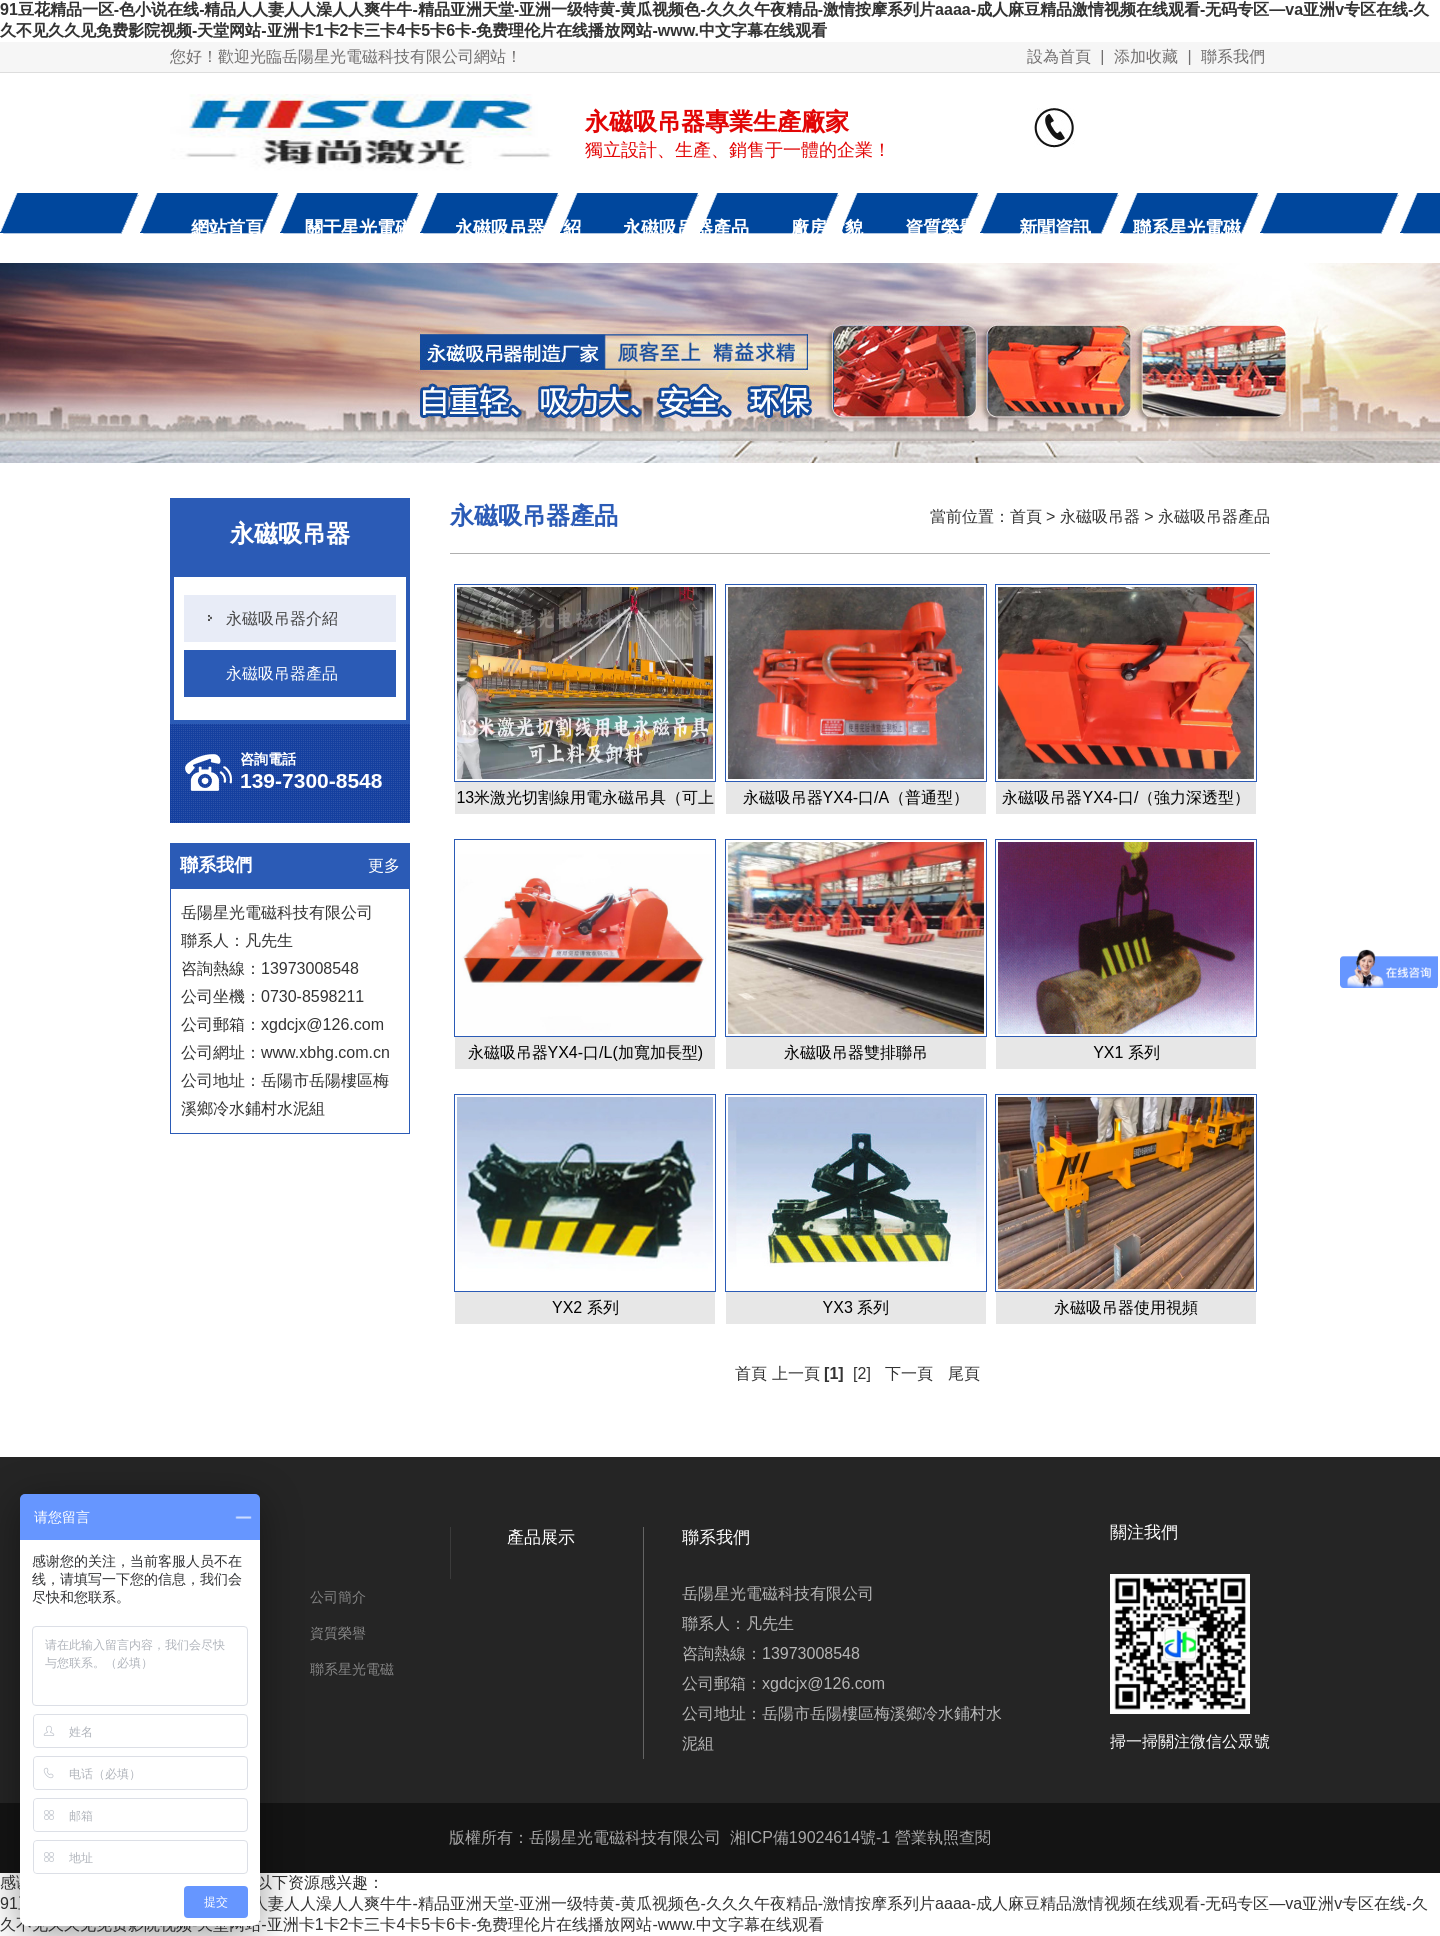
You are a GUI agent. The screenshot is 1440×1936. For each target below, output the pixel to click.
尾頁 (964, 1373)
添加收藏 (1146, 56)
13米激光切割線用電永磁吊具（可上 (585, 797)
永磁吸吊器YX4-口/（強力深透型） (1126, 797)
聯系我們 (1233, 56)
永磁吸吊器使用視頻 (1126, 1307)
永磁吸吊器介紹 (518, 228)
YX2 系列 (585, 1307)
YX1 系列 (1126, 1052)
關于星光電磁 (359, 228)
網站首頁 (227, 228)
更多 (384, 865)
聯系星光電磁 (1187, 228)
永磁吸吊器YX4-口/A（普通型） (856, 797)
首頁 (1026, 516)
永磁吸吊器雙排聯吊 (856, 1052)
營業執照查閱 (943, 1837)
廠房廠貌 (827, 228)
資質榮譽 (941, 228)
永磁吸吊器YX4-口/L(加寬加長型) (586, 1052)
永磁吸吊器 (1100, 516)
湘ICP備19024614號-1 (810, 1837)
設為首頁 (1059, 56)
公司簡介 (338, 1597)
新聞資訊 (1055, 228)
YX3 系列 (856, 1307)
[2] (862, 1373)
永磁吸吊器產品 (686, 228)
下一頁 (909, 1373)
